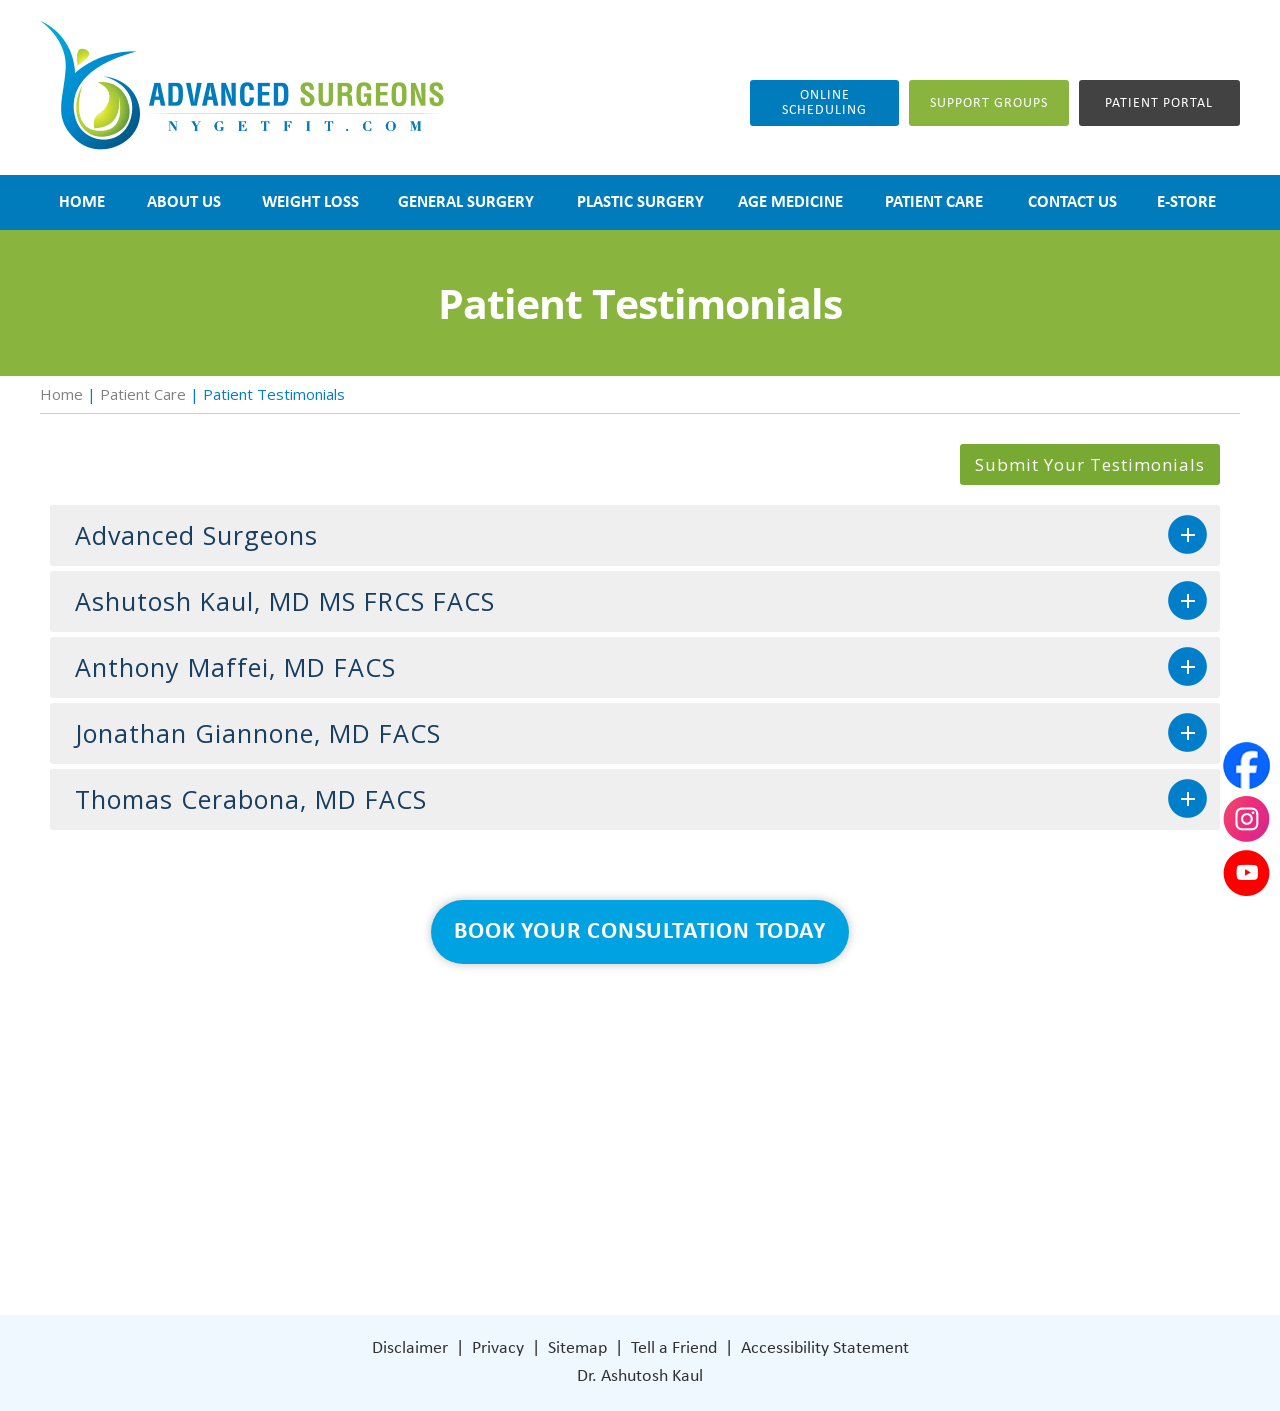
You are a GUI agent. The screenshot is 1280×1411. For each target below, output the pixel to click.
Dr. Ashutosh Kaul (640, 1376)
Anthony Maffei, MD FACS (235, 667)
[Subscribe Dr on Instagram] (762, 1221)
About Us (493, 1071)
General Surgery (517, 1131)
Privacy (498, 1348)
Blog (476, 1161)
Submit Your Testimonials (1090, 464)
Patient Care (143, 394)
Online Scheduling (824, 103)
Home (61, 394)
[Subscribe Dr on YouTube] (805, 1221)
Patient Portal (1159, 103)
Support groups (989, 103)
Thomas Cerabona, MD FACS (251, 799)
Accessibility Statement (825, 1348)
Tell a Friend (674, 1348)
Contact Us (500, 1221)
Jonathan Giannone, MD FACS (258, 733)
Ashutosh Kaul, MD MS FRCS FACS (285, 601)
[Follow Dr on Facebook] (720, 1221)
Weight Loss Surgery (532, 1101)
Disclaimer (410, 1348)
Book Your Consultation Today (639, 932)
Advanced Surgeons (196, 535)
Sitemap (577, 1348)
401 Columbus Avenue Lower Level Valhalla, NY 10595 (810, 1149)
